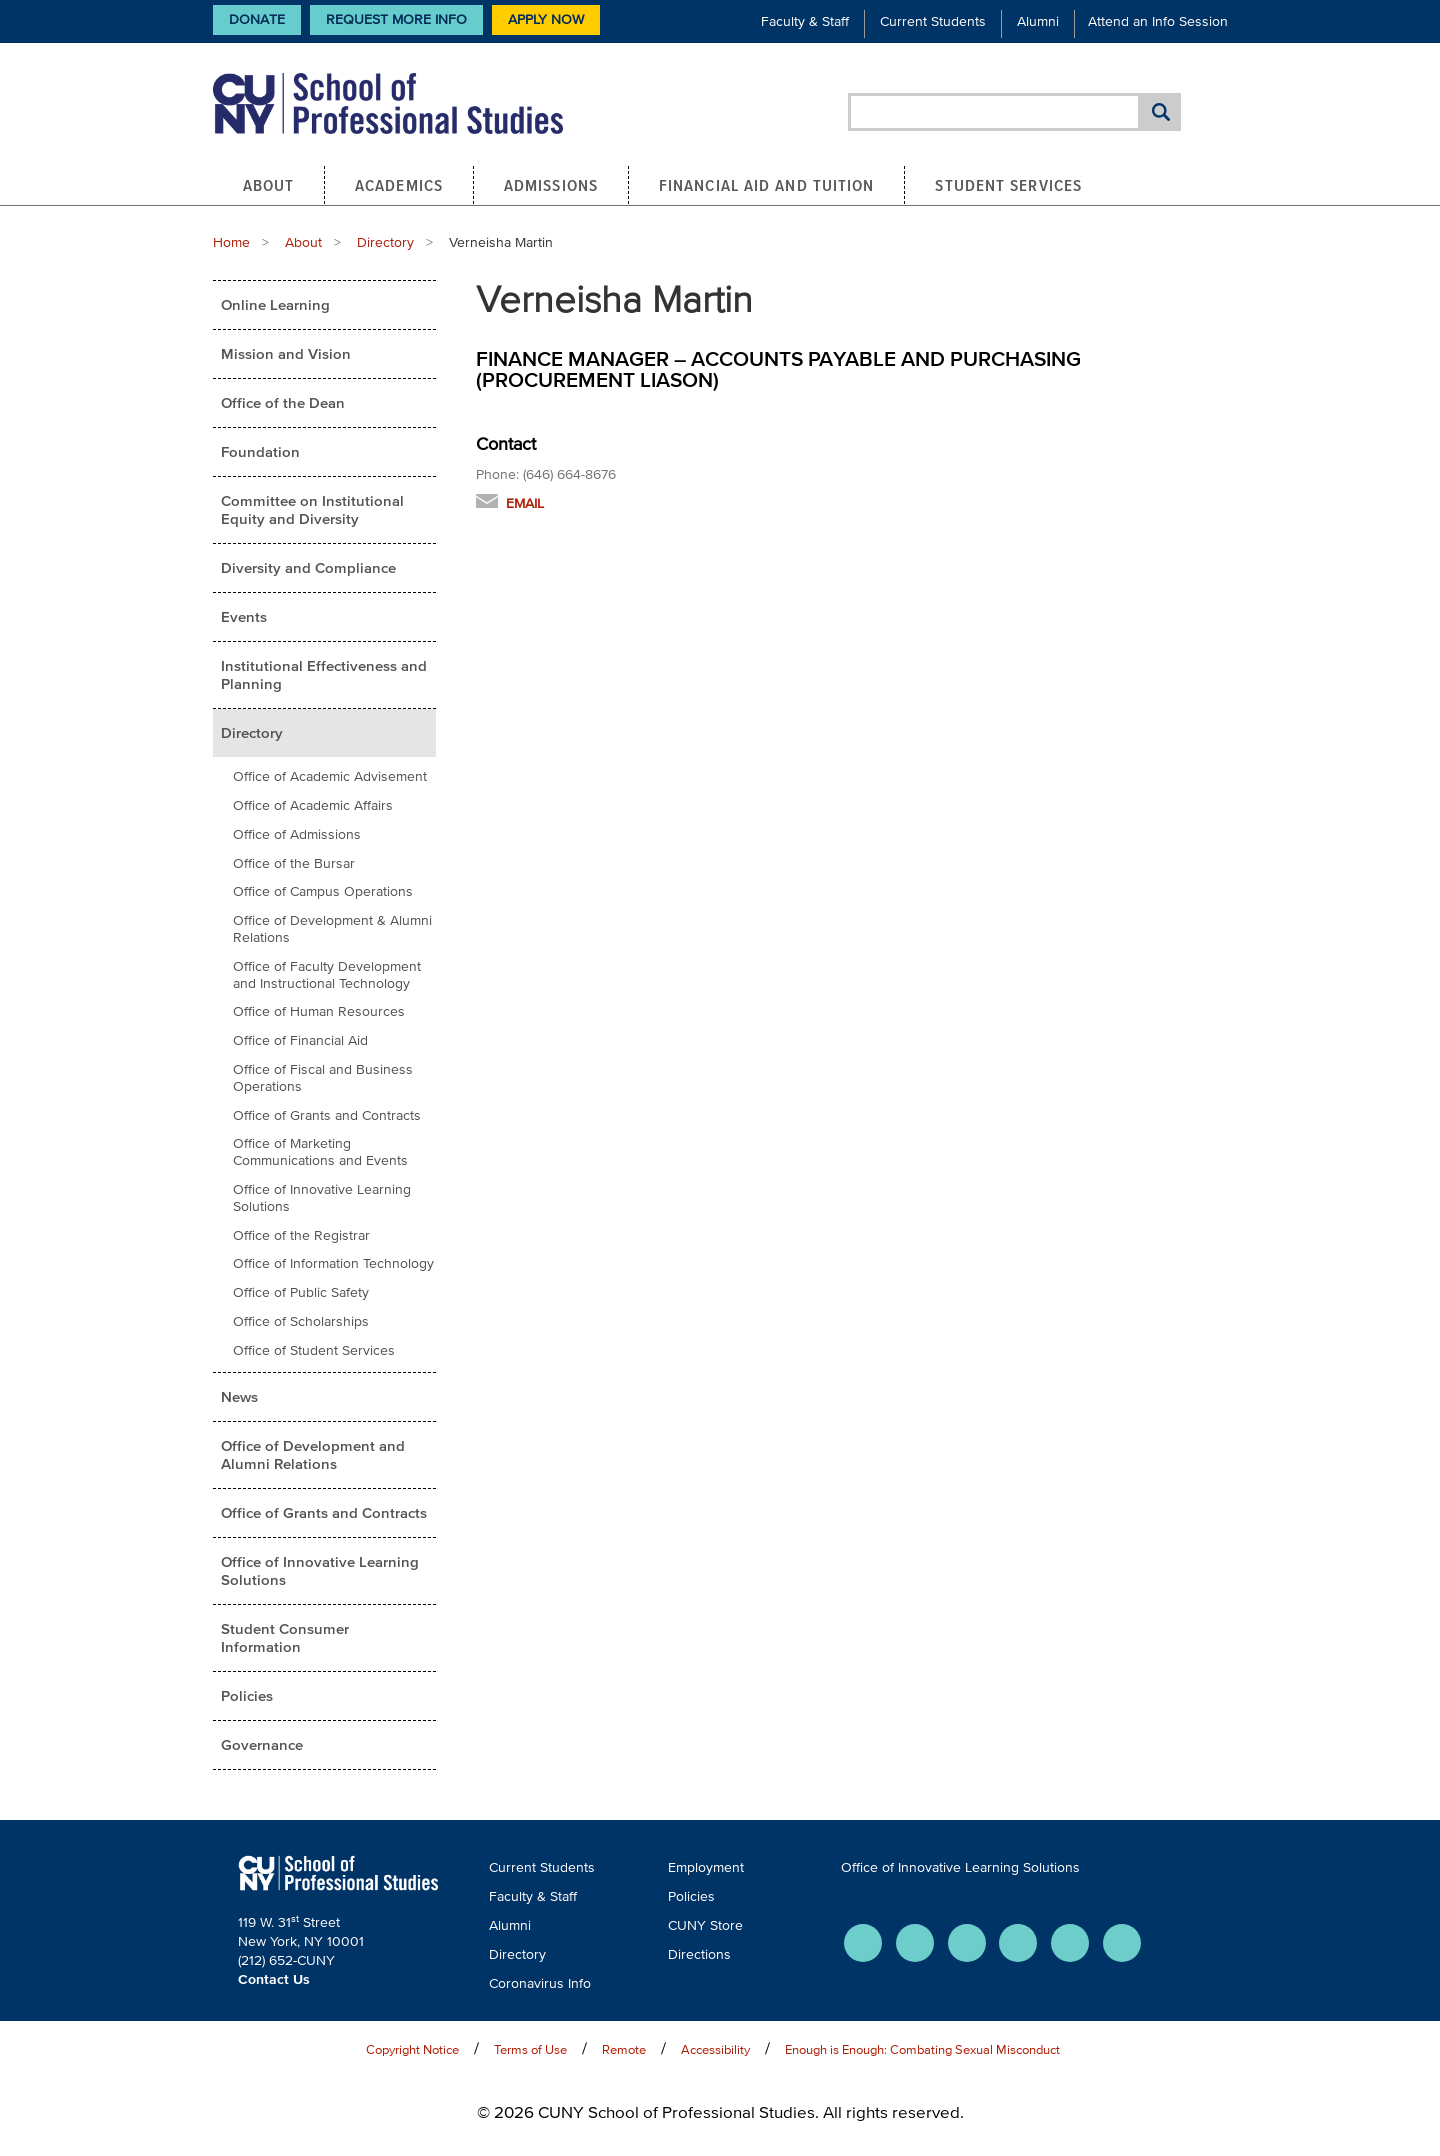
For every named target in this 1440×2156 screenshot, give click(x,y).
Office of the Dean (283, 402)
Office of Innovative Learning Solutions (322, 1198)
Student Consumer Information (285, 1637)
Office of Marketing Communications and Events (320, 1152)
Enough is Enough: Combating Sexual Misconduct (922, 2049)
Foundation (260, 451)
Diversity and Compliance (308, 567)
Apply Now (546, 19)
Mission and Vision (286, 353)
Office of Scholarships (301, 1321)
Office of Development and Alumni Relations (313, 1454)
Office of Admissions (297, 834)
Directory (385, 242)
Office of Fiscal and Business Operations (323, 1078)
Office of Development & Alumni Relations (332, 929)
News (239, 1396)
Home (231, 242)
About (269, 185)
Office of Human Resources (319, 1011)
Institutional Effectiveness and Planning (324, 674)
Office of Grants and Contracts (327, 1115)
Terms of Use (530, 2049)
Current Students (933, 21)
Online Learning (275, 304)
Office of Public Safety (301, 1292)
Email (525, 503)
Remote (624, 2049)
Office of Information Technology (333, 1263)
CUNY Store (705, 1925)
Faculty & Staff (805, 21)
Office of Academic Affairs (313, 805)
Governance (262, 1744)
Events (244, 616)
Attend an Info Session (1158, 21)
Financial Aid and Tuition (767, 185)
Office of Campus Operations (323, 891)
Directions (699, 1954)
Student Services (1008, 185)
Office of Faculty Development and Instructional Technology (327, 975)
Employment (706, 1867)
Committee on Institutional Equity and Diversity (312, 509)
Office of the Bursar (294, 863)
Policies (247, 1695)
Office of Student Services (314, 1350)
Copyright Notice (412, 2049)
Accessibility (715, 2049)
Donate (257, 19)
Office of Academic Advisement (330, 776)
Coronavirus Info (540, 1983)
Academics (399, 185)
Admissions (551, 185)
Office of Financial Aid (300, 1040)
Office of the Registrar (301, 1235)
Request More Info (396, 19)
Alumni (1038, 21)
